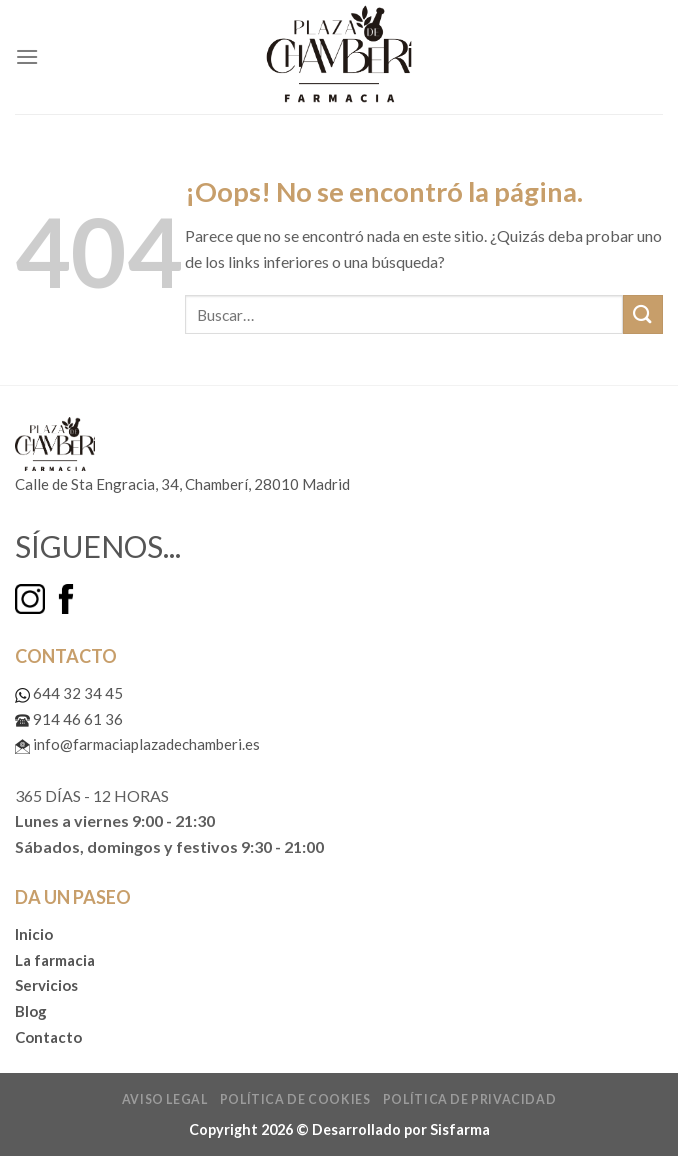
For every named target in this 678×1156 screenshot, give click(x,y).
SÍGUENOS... (98, 546)
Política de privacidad (469, 1099)
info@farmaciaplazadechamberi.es (137, 744)
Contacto (48, 1037)
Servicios (46, 985)
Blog (31, 1011)
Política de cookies (295, 1099)
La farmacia (55, 960)
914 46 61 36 (69, 719)
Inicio (34, 934)
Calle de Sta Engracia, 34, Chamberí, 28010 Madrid (182, 484)
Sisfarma (460, 1129)
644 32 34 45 (69, 693)
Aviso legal (165, 1099)
